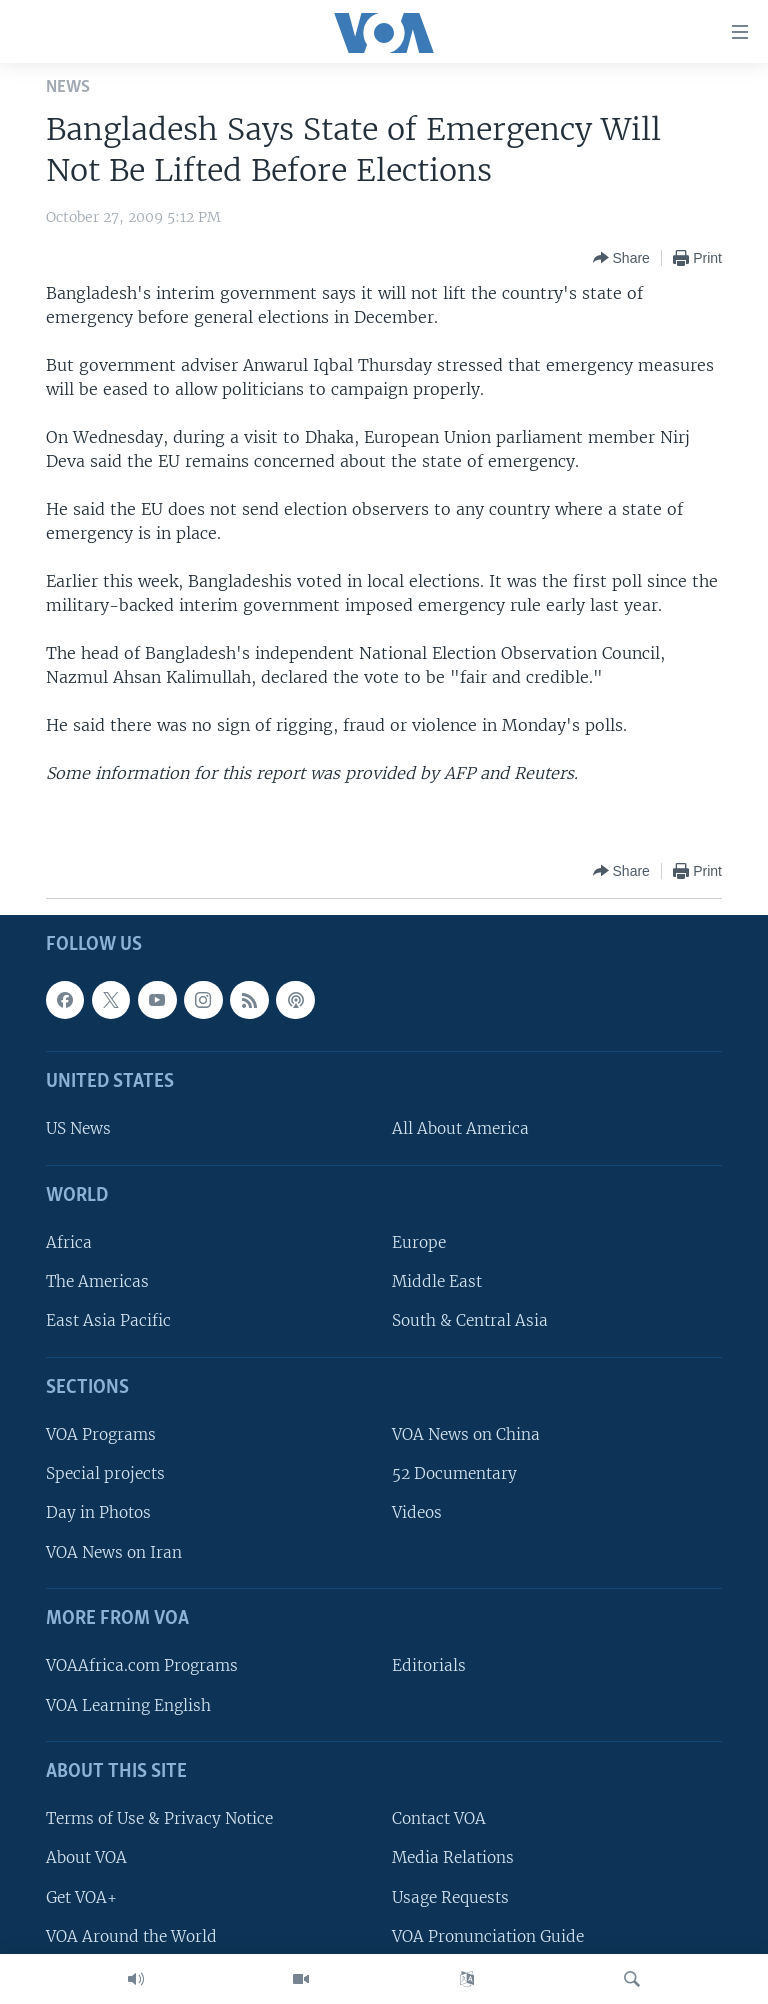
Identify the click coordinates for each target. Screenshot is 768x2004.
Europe (419, 1242)
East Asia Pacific (108, 1321)
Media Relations (453, 1858)
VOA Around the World (131, 1936)
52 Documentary (454, 1473)
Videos (417, 1513)
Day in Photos (98, 1513)
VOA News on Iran (114, 1552)
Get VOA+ (81, 1897)
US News (78, 1129)
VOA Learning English (128, 1705)
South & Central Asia (470, 1321)
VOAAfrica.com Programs (142, 1666)
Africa (69, 1242)
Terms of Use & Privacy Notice (159, 1818)
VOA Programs (101, 1434)
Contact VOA (439, 1818)
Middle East (437, 1281)
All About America (460, 1129)
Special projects (105, 1473)
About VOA (86, 1858)
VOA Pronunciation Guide (488, 1936)
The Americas (97, 1281)
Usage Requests (450, 1897)
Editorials (429, 1666)
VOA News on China (466, 1434)
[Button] (621, 258)
